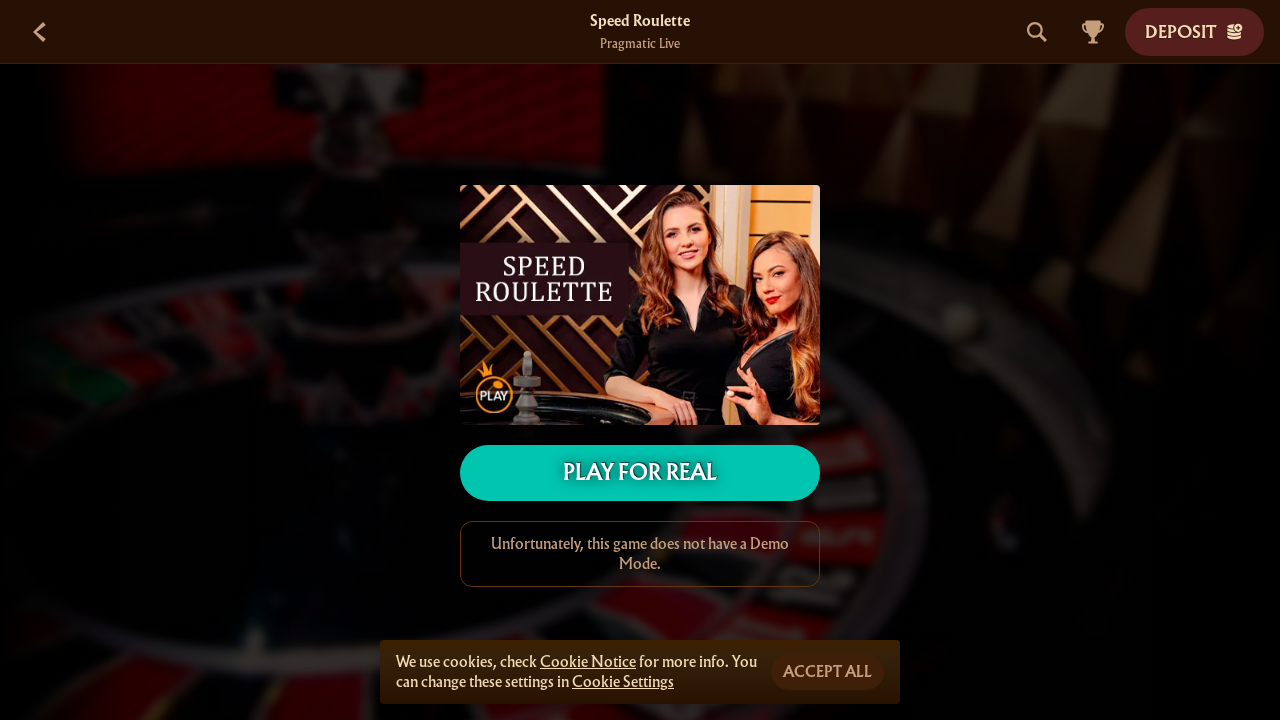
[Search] (1037, 32)
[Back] (40, 32)
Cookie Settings (623, 682)
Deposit (1194, 31)
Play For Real (640, 472)
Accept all (827, 672)
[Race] (1093, 32)
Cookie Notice (588, 662)
